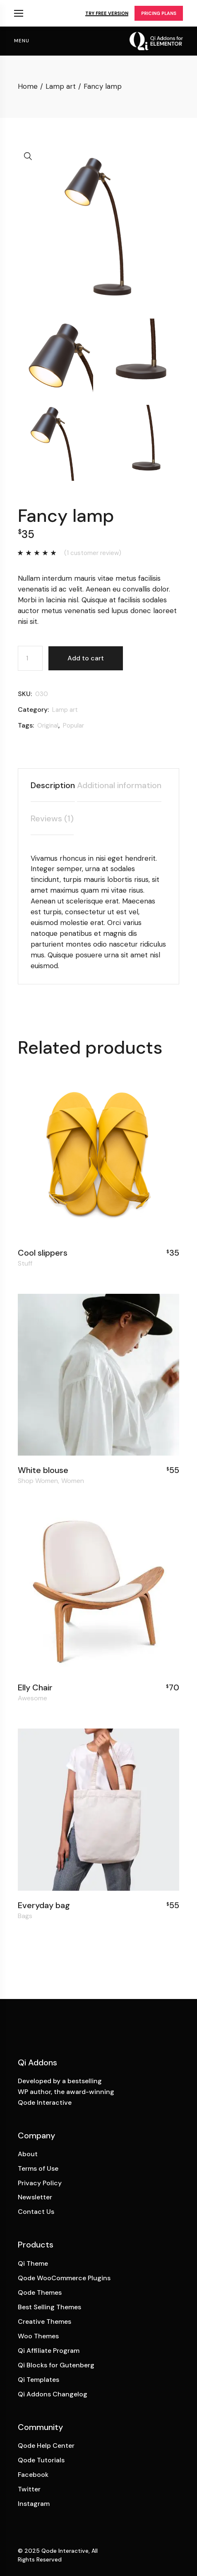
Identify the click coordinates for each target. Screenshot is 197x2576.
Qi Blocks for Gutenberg (56, 2365)
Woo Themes (38, 2336)
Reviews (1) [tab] (52, 818)
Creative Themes (44, 2321)
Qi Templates (38, 2379)
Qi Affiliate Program (48, 2350)
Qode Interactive (65, 2550)
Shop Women (38, 1481)
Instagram (34, 2503)
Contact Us (36, 2211)
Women (72, 1481)
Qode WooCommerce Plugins (64, 2278)
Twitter (29, 2489)
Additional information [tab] (119, 785)
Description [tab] (53, 785)
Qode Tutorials (41, 2460)
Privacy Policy (40, 2183)
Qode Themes (40, 2292)
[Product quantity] (30, 658)
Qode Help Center (46, 2445)
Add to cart (85, 658)
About (28, 2154)
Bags (25, 1916)
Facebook (33, 2474)
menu (21, 40)
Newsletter (35, 2197)
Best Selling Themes (49, 2307)
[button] (28, 156)
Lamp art (65, 710)
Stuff (25, 1263)
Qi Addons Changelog (52, 2394)
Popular (73, 725)
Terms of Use (38, 2168)
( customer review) (92, 553)
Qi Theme (33, 2263)
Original (47, 725)
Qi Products (18, 13)
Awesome (32, 1698)
